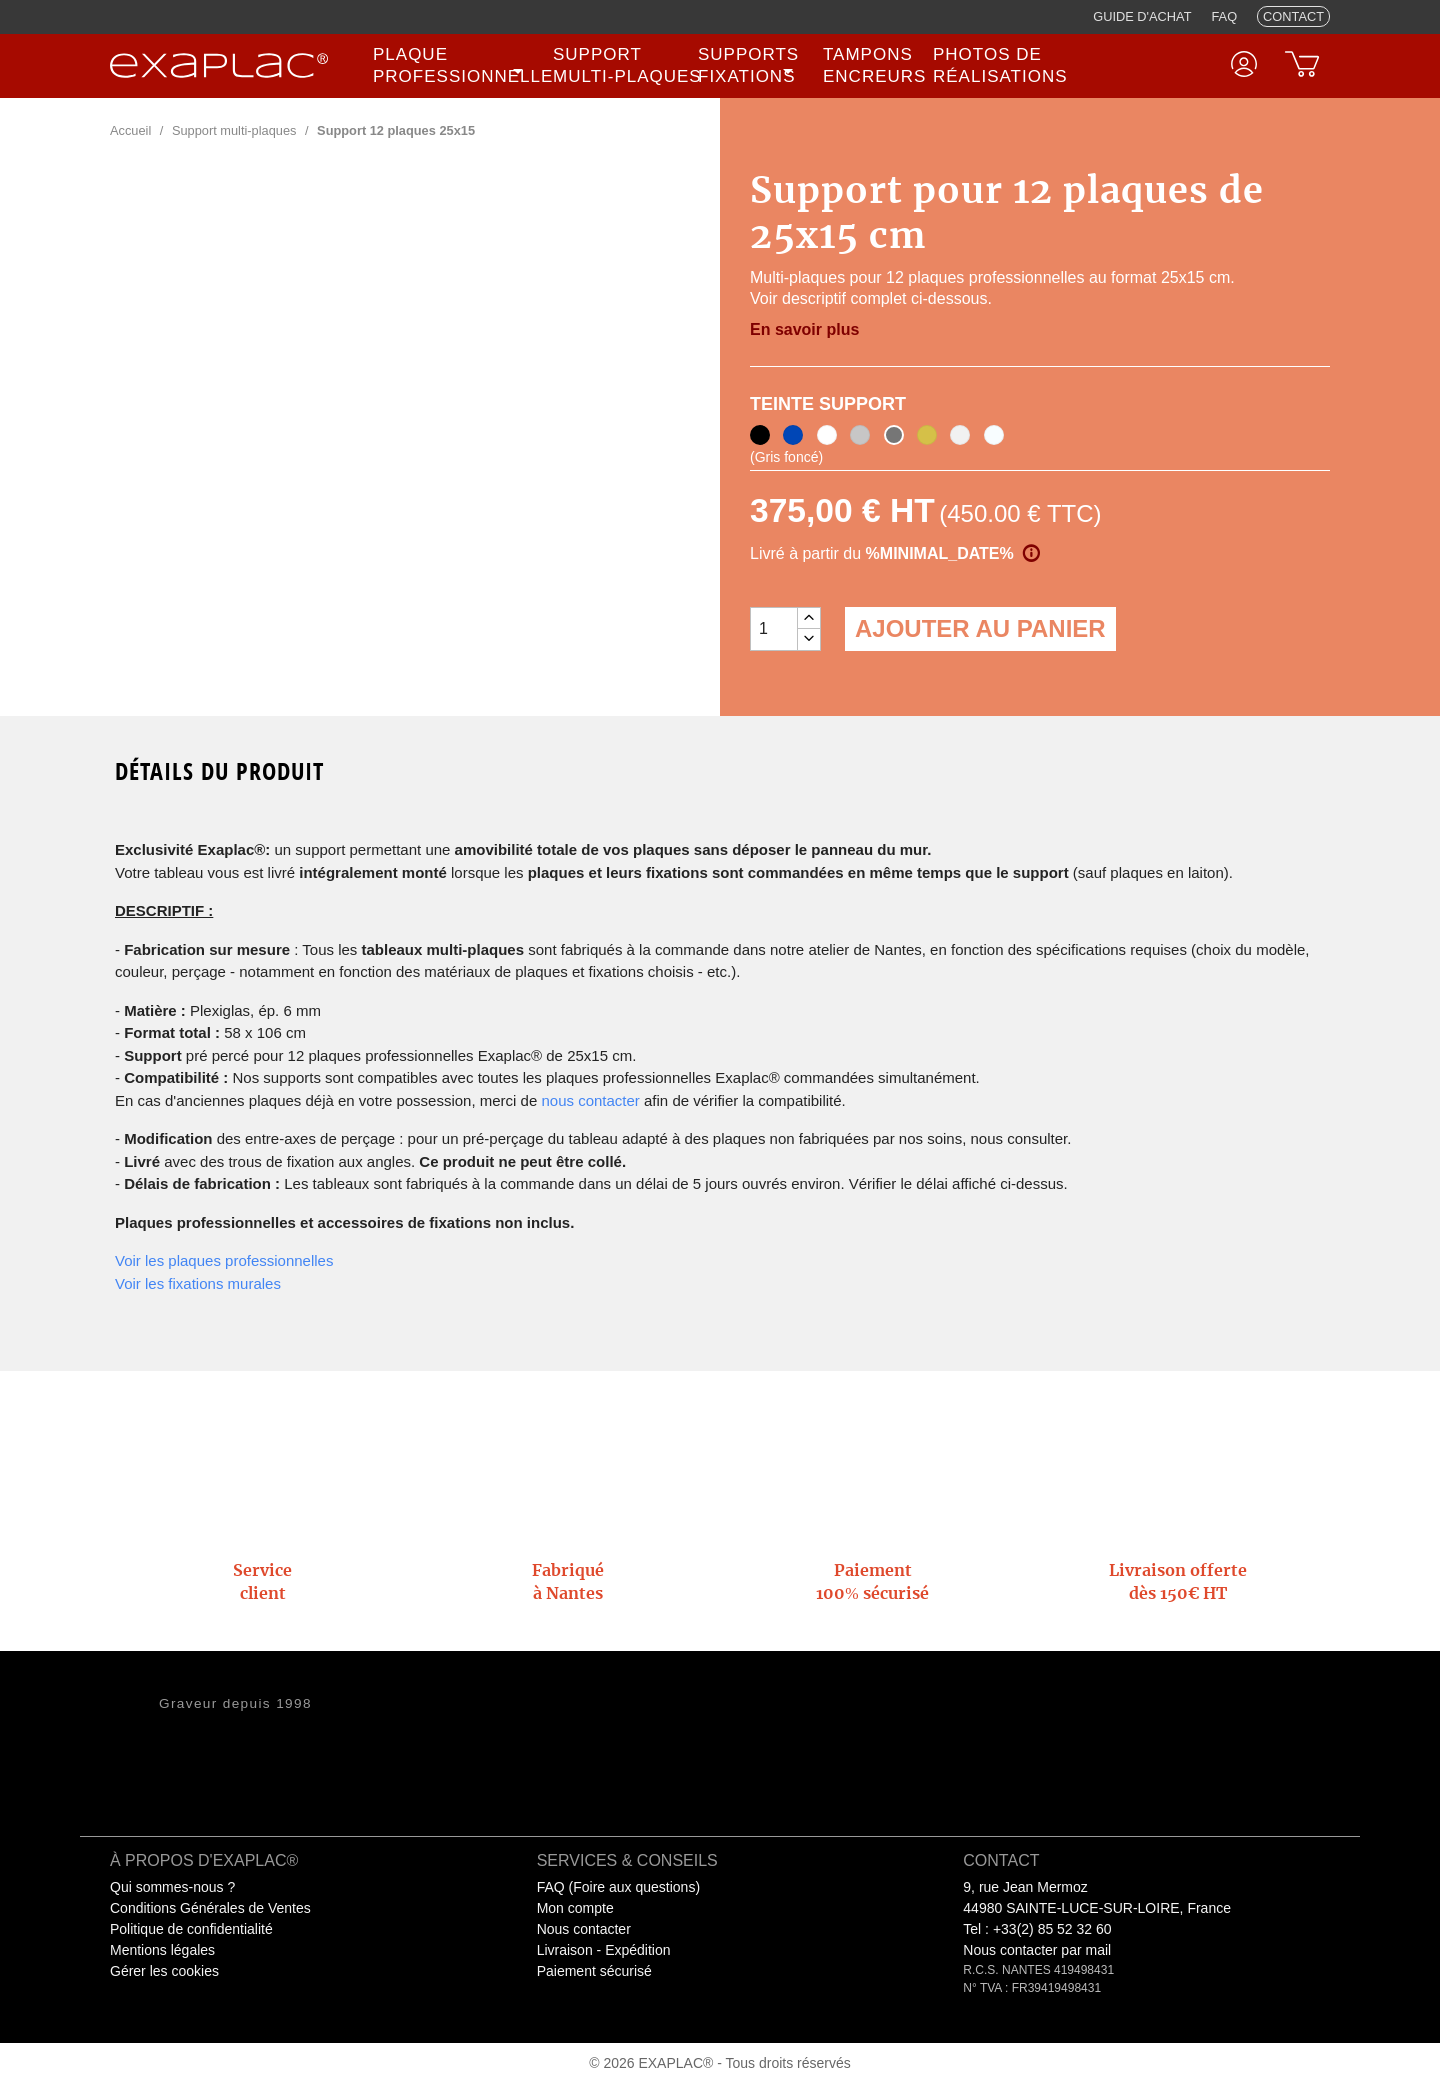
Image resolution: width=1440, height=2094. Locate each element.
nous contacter (590, 1100)
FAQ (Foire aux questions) (618, 1887)
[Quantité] (774, 629)
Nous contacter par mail (1037, 1950)
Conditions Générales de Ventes (210, 1908)
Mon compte (575, 1908)
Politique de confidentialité (191, 1929)
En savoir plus (804, 329)
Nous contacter (584, 1929)
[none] (450, 66)
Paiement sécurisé (594, 1971)
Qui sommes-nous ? (172, 1887)
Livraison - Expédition (604, 1950)
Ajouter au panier (980, 628)
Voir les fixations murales (198, 1283)
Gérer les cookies (164, 1971)
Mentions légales (162, 1950)
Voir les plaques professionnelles (224, 1260)
